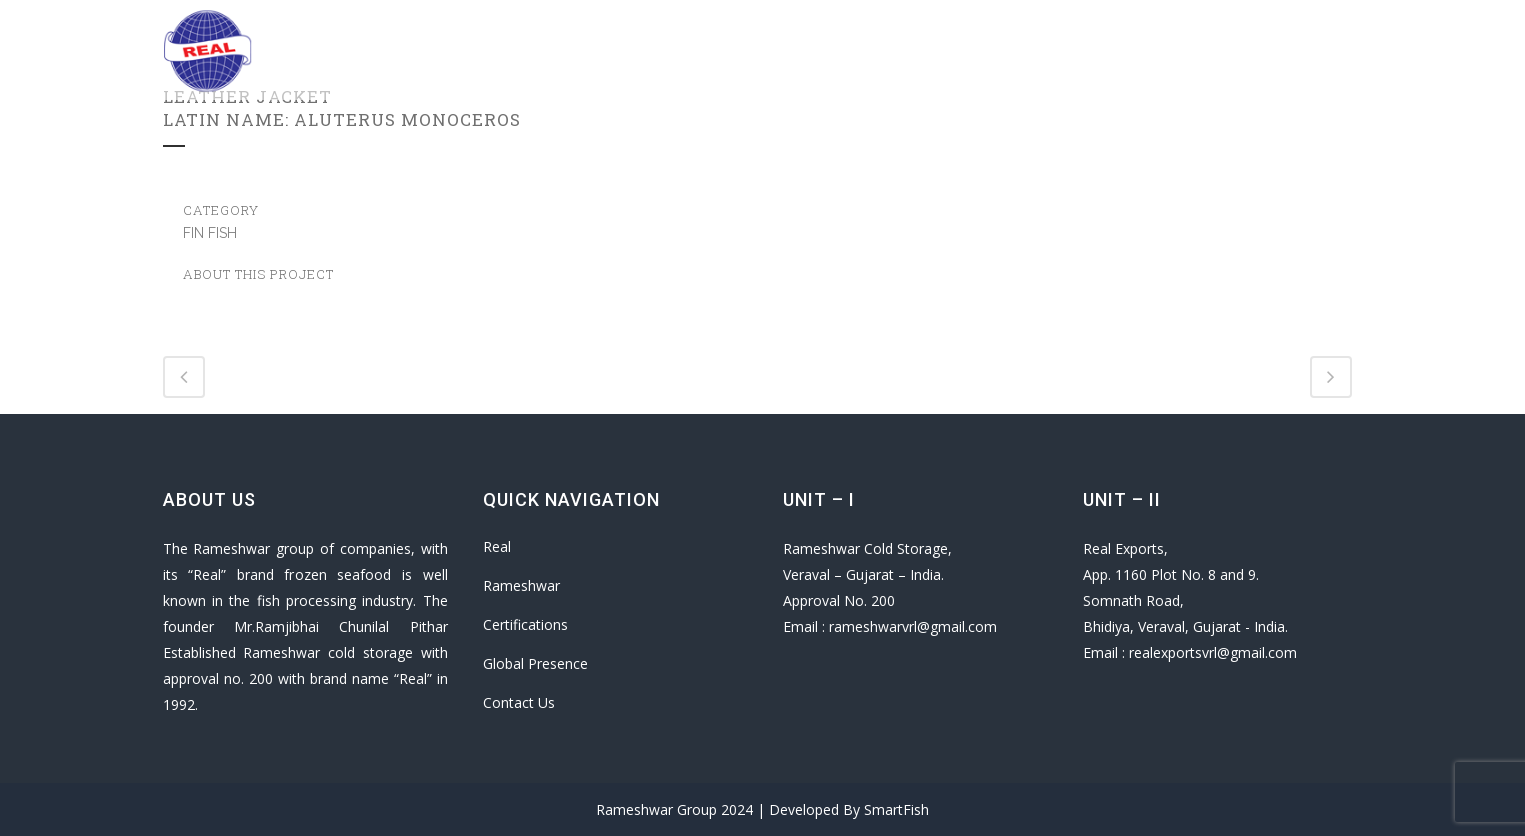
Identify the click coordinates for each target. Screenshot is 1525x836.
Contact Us (519, 702)
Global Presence (535, 663)
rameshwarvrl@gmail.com (913, 626)
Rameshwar (521, 585)
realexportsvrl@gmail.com (1213, 652)
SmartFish (896, 809)
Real (497, 546)
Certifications (525, 624)
